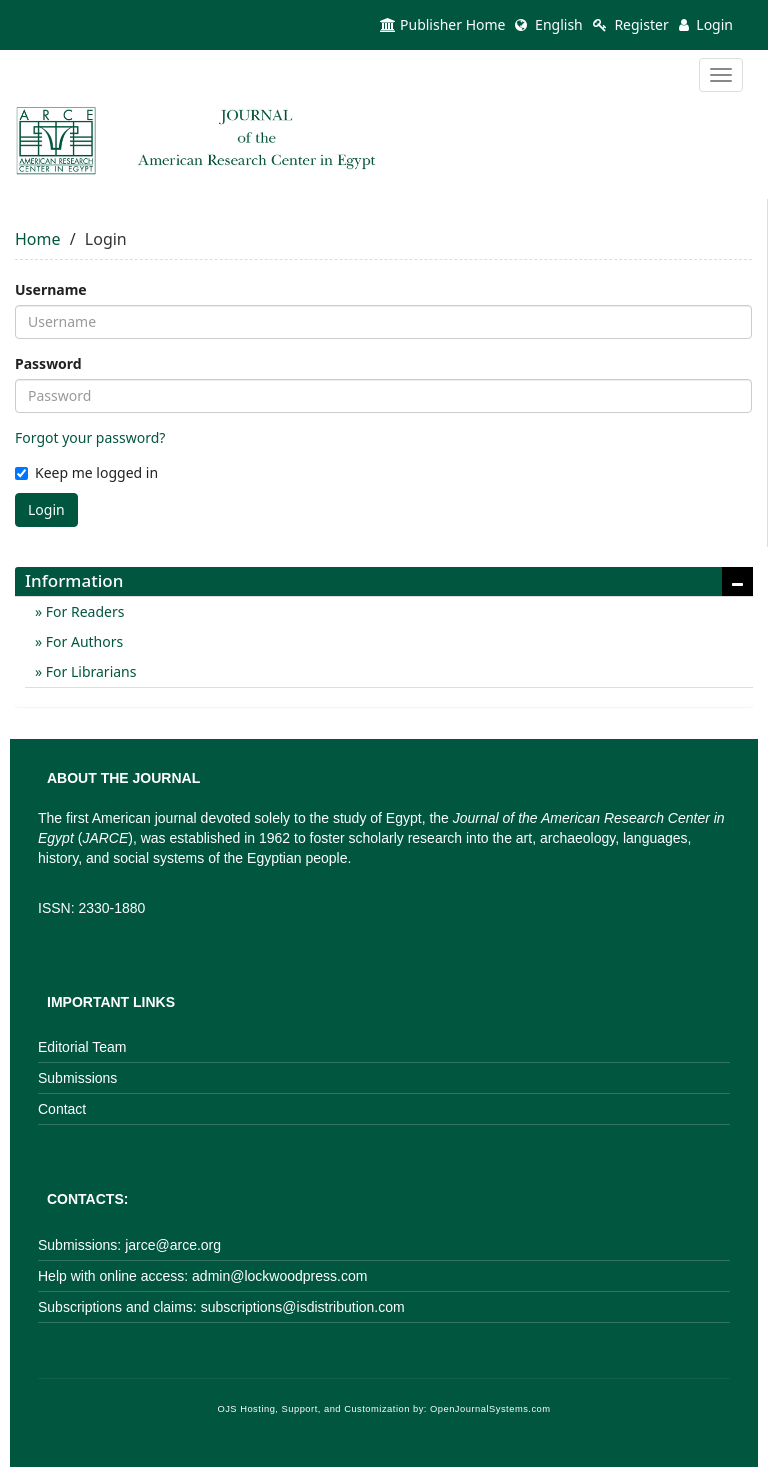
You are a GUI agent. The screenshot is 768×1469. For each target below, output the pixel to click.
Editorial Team (82, 1047)
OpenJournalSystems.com (490, 1409)
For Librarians (89, 671)
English (548, 24)
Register (631, 24)
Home (38, 239)
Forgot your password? (90, 437)
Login (706, 24)
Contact (62, 1109)
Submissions (77, 1078)
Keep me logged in (86, 472)
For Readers (83, 611)
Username (51, 289)
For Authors (82, 641)
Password (48, 363)
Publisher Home (442, 24)
